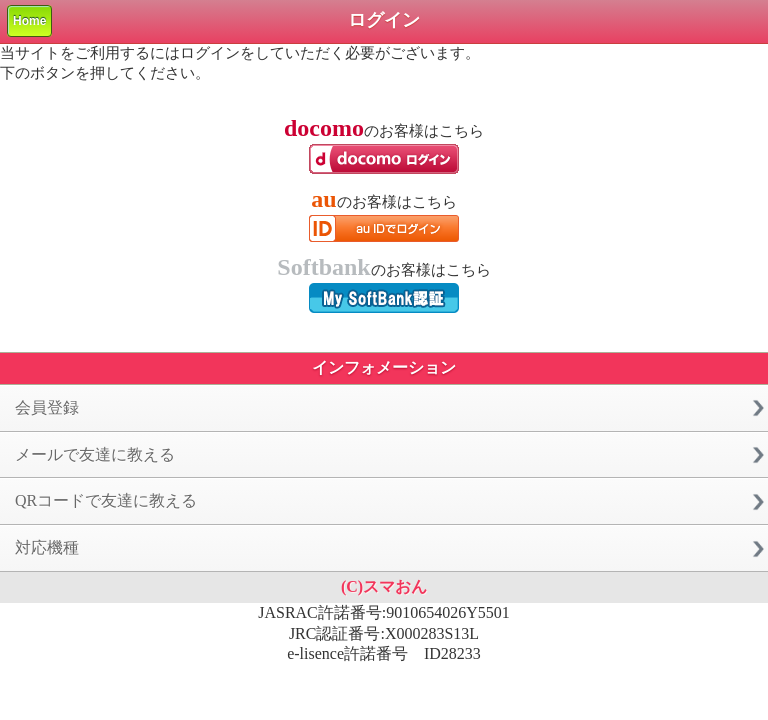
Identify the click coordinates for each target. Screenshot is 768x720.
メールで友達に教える (95, 454)
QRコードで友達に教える (106, 500)
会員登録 (47, 407)
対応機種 (47, 547)
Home (29, 21)
